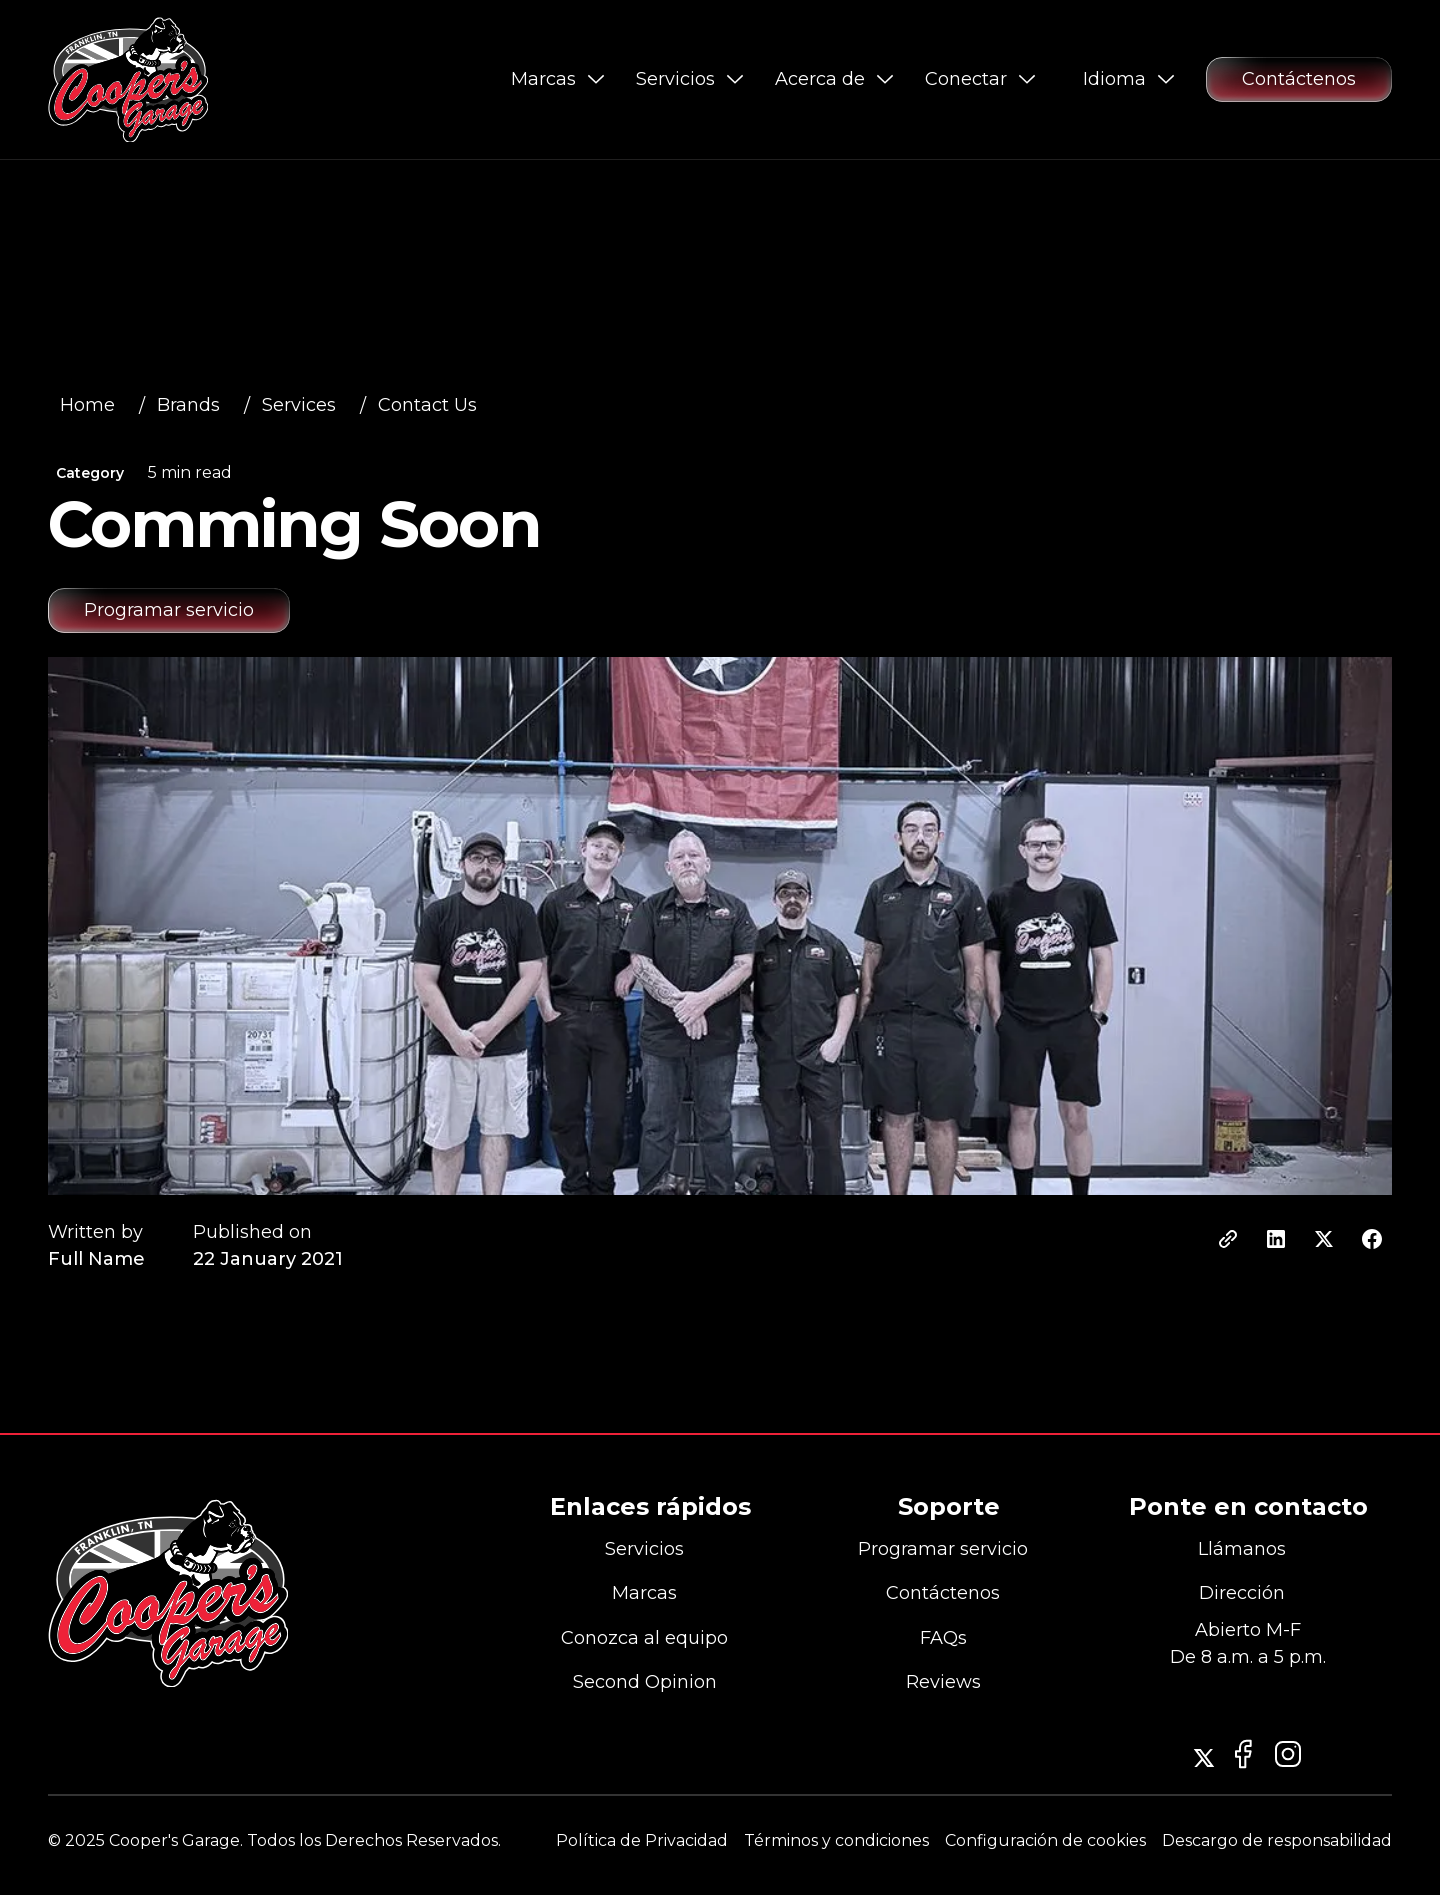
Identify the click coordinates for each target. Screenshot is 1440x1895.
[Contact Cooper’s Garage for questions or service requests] (1299, 79)
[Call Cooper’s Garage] (1248, 1550)
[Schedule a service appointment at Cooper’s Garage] (949, 1550)
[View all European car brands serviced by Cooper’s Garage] (651, 1595)
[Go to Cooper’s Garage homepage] (128, 79)
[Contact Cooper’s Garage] (651, 1683)
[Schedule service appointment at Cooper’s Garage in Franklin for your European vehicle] (169, 610)
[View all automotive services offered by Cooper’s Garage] (93, 406)
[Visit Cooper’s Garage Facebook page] (1288, 1754)
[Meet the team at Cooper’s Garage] (651, 1639)
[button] (557, 79)
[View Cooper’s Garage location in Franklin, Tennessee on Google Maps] (1248, 1595)
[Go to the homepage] (168, 1593)
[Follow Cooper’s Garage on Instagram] (1204, 1758)
